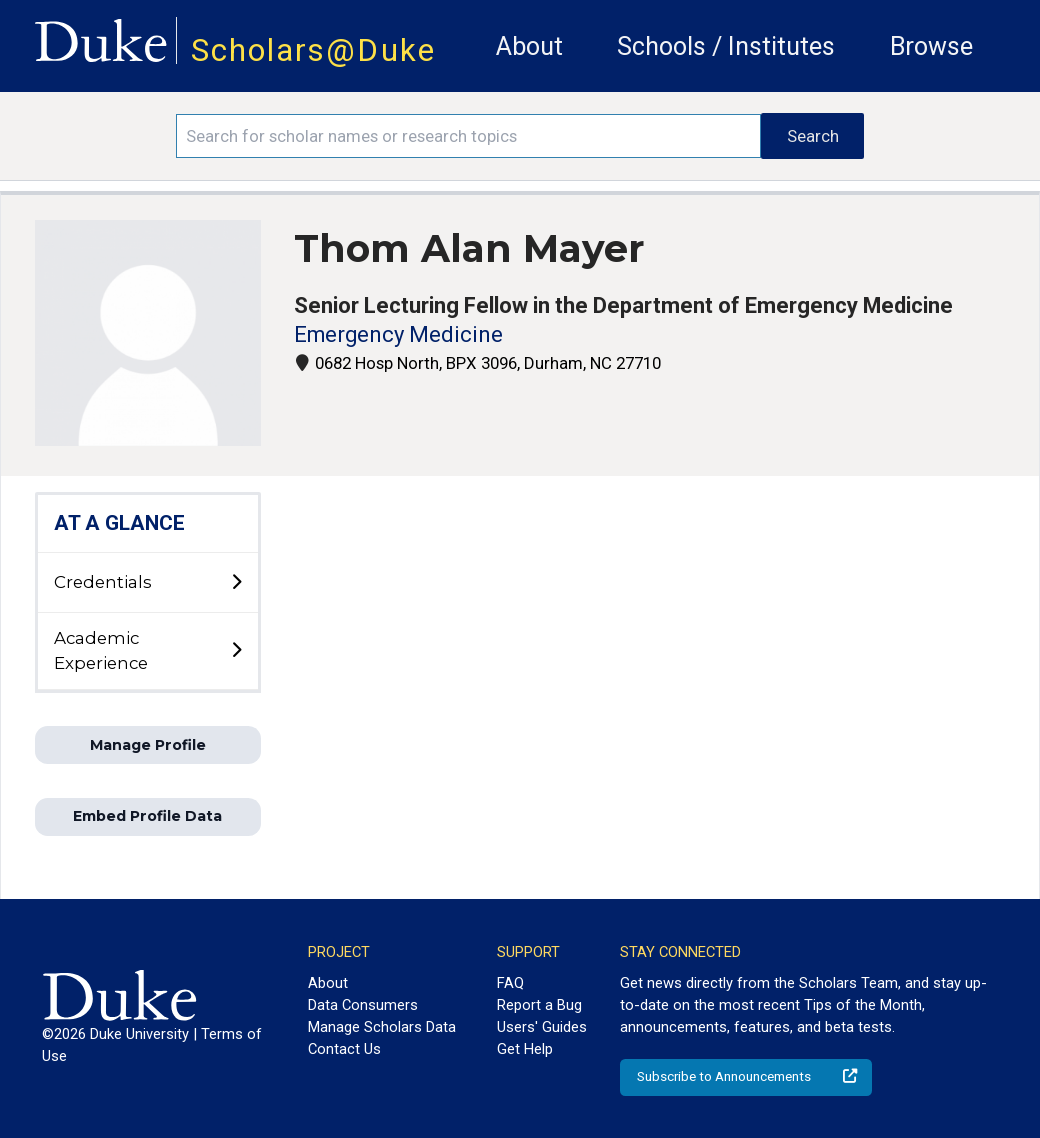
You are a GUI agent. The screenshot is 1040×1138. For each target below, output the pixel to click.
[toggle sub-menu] (236, 583)
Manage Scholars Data (382, 1027)
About (529, 46)
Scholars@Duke (313, 50)
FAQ (510, 983)
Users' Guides (542, 1027)
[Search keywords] (468, 136)
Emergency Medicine (398, 334)
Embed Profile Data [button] (147, 816)
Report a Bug (539, 1005)
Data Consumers (363, 1005)
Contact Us (344, 1049)
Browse (931, 46)
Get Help (525, 1049)
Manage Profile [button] (148, 745)
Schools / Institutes (726, 46)
